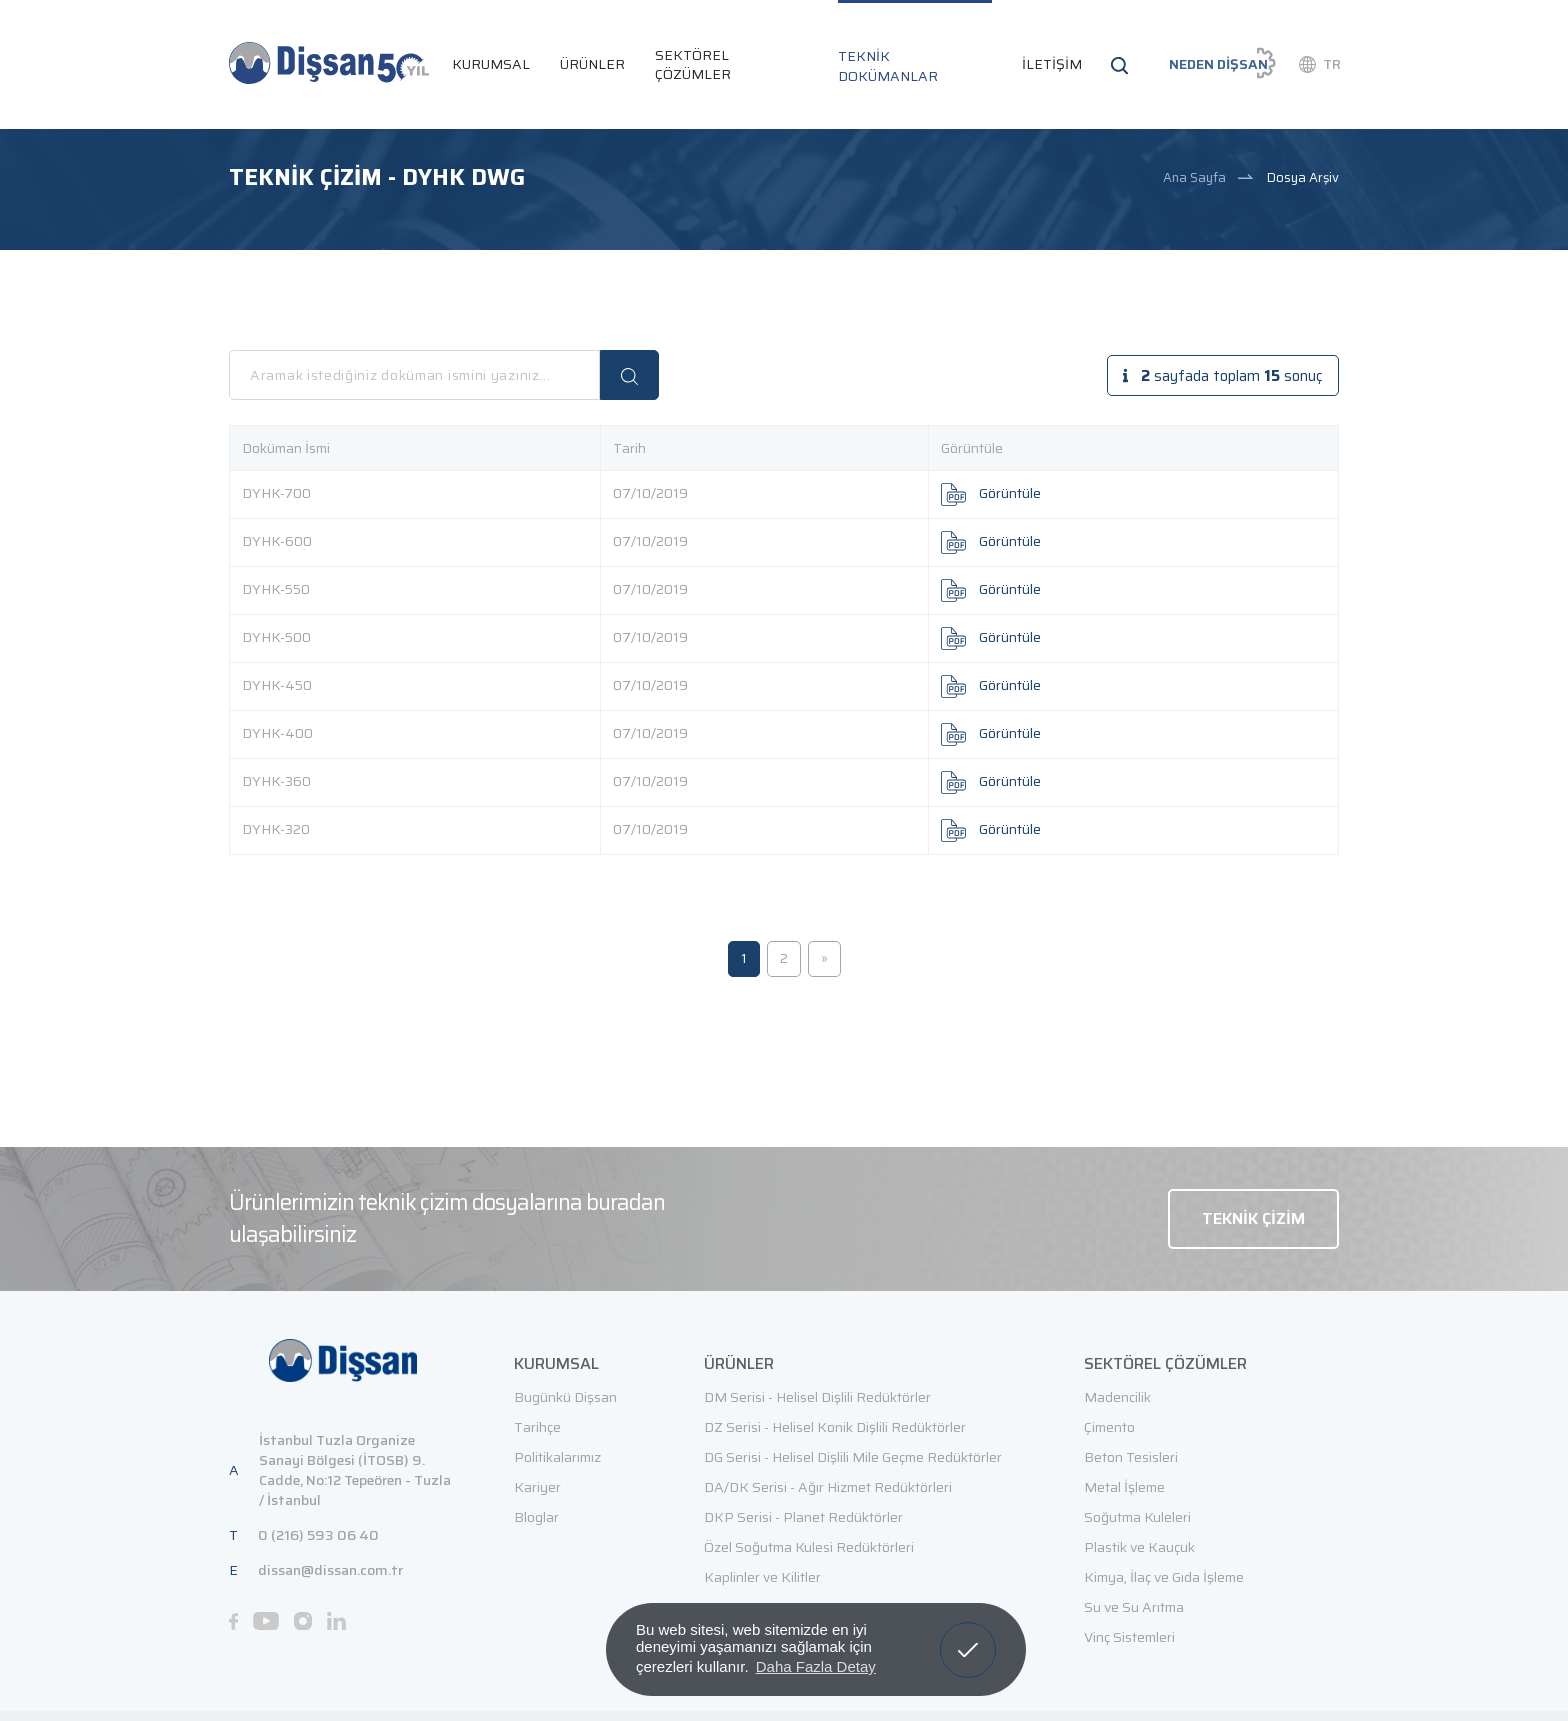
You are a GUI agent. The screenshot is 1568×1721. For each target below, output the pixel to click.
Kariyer (537, 1487)
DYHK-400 (277, 733)
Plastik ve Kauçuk (1139, 1547)
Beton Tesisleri (1131, 1457)
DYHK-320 (276, 829)
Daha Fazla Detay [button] (816, 1666)
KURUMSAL (491, 64)
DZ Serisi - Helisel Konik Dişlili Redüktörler (835, 1427)
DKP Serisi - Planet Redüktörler (803, 1517)
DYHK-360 (276, 781)
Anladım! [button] (968, 1635)
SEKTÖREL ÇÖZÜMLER (693, 65)
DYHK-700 (276, 493)
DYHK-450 (277, 685)
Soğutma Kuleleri (1137, 1517)
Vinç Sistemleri (1129, 1637)
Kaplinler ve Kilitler (762, 1577)
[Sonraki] (824, 959)
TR (1332, 64)
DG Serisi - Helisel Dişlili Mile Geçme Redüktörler (853, 1457)
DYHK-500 (276, 637)
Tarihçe (537, 1427)
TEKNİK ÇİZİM (1253, 1217)
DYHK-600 (277, 541)
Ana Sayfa (1194, 177)
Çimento (1109, 1427)
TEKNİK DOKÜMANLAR (888, 66)
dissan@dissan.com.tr (330, 1569)
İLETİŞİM (1052, 64)
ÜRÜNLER (592, 64)
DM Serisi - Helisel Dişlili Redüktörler (817, 1397)
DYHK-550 (276, 589)
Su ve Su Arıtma (1134, 1607)
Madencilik (1117, 1397)
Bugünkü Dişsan (565, 1397)
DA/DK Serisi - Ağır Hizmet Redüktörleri (828, 1487)
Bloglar (536, 1517)
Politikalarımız (557, 1457)
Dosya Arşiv (1303, 177)
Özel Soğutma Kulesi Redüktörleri (809, 1547)
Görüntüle (991, 493)
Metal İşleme (1124, 1487)
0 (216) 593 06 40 (318, 1534)
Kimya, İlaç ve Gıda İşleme (1164, 1577)
